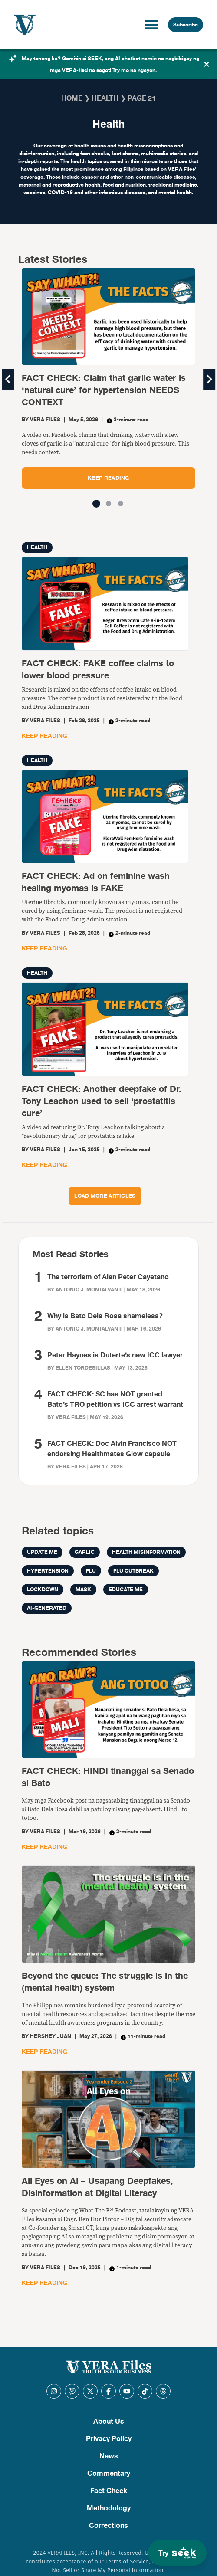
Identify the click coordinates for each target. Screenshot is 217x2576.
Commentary (108, 2473)
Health (105, 98)
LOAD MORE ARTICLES (104, 1196)
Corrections (108, 2525)
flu (91, 1571)
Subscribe (185, 24)
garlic (85, 1552)
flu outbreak (133, 1571)
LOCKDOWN (42, 1589)
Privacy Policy (109, 2439)
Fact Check (108, 2491)
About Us (108, 2421)
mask (83, 1589)
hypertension (48, 1571)
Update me (42, 1552)
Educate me (125, 1589)
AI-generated (46, 1608)
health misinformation (146, 1552)
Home (71, 98)
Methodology (109, 2508)
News (108, 2456)
